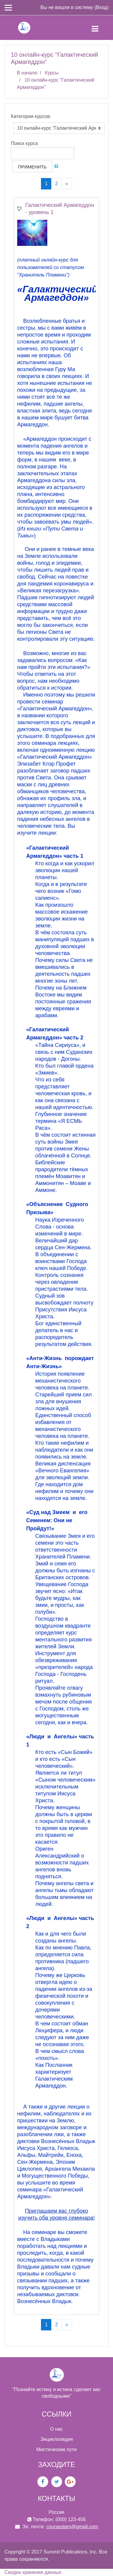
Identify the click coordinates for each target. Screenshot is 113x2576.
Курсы (52, 72)
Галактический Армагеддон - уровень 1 (59, 208)
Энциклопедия (56, 2439)
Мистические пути (56, 2449)
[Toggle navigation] (99, 28)
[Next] (66, 183)
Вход (101, 7)
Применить (32, 166)
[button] (57, 166)
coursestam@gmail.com (72, 2526)
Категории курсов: (31, 116)
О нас (56, 2429)
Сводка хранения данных (33, 2572)
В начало (27, 72)
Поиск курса (24, 143)
